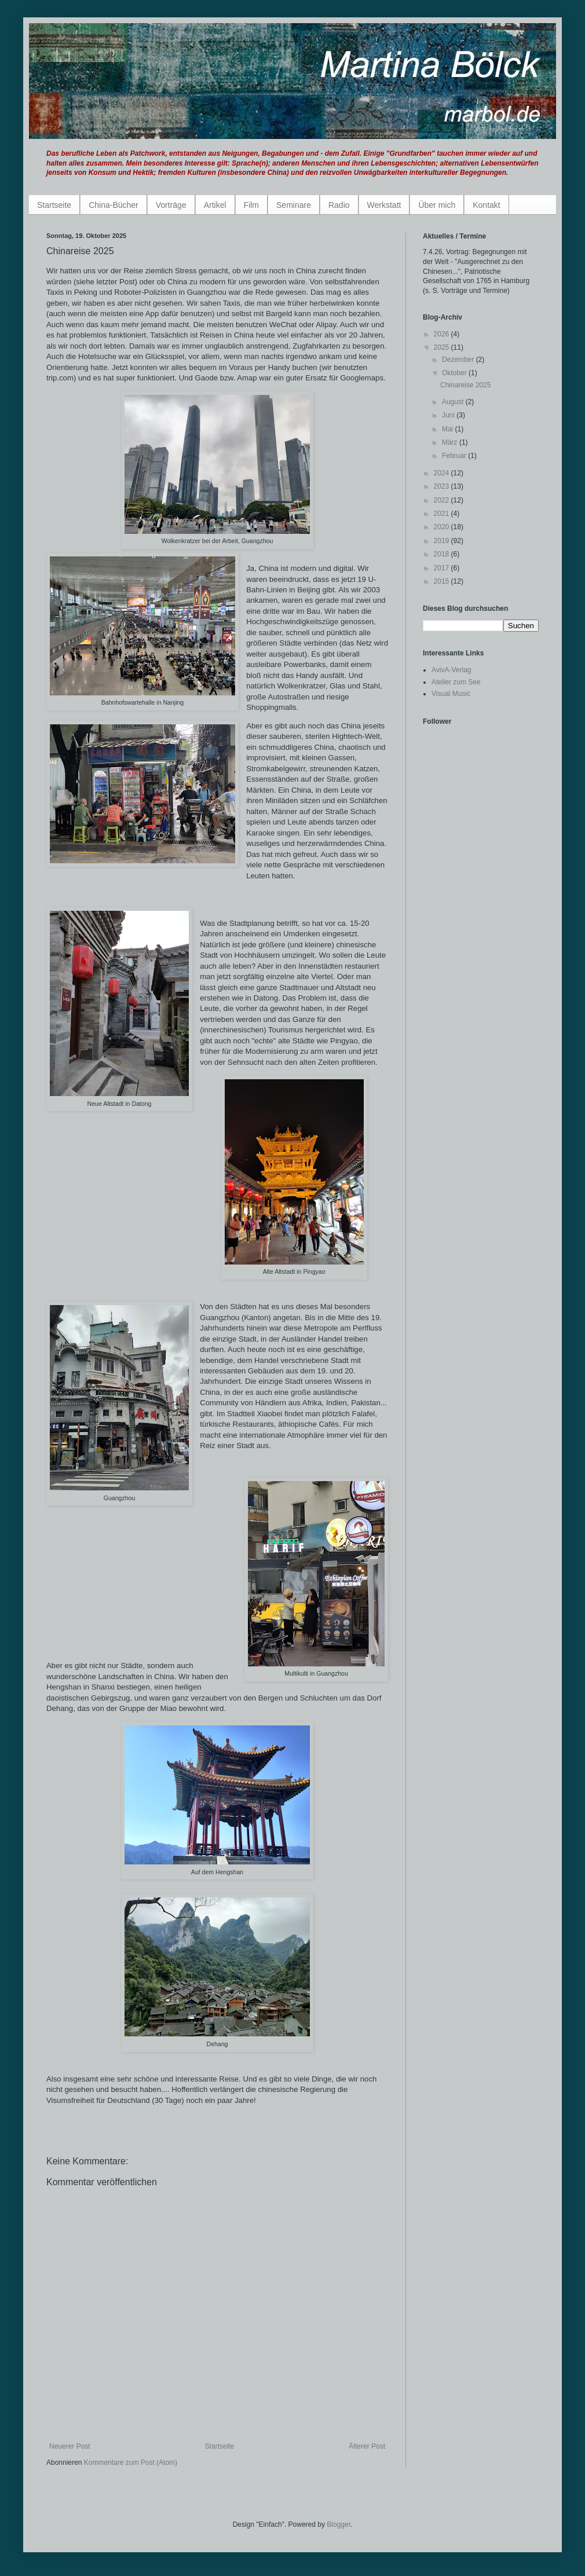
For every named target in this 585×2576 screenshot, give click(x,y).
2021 (442, 514)
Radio (339, 205)
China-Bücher (113, 205)
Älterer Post (367, 2446)
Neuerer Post (69, 2446)
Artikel (215, 205)
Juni (449, 415)
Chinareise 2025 (465, 385)
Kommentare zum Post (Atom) (130, 2462)
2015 (442, 581)
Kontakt (486, 205)
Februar (455, 456)
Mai (448, 429)
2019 (442, 541)
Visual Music (451, 694)
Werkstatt (384, 205)
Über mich (436, 205)
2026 (442, 334)
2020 (442, 527)
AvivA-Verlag (451, 670)
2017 (442, 568)
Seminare (293, 205)
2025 (442, 347)
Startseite (54, 205)
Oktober (455, 373)
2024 (442, 473)
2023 (442, 486)
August (454, 402)
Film (251, 205)
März (450, 442)
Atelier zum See (456, 682)
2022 (442, 500)
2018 (442, 554)
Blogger (338, 2524)
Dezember (459, 360)
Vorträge (171, 205)
